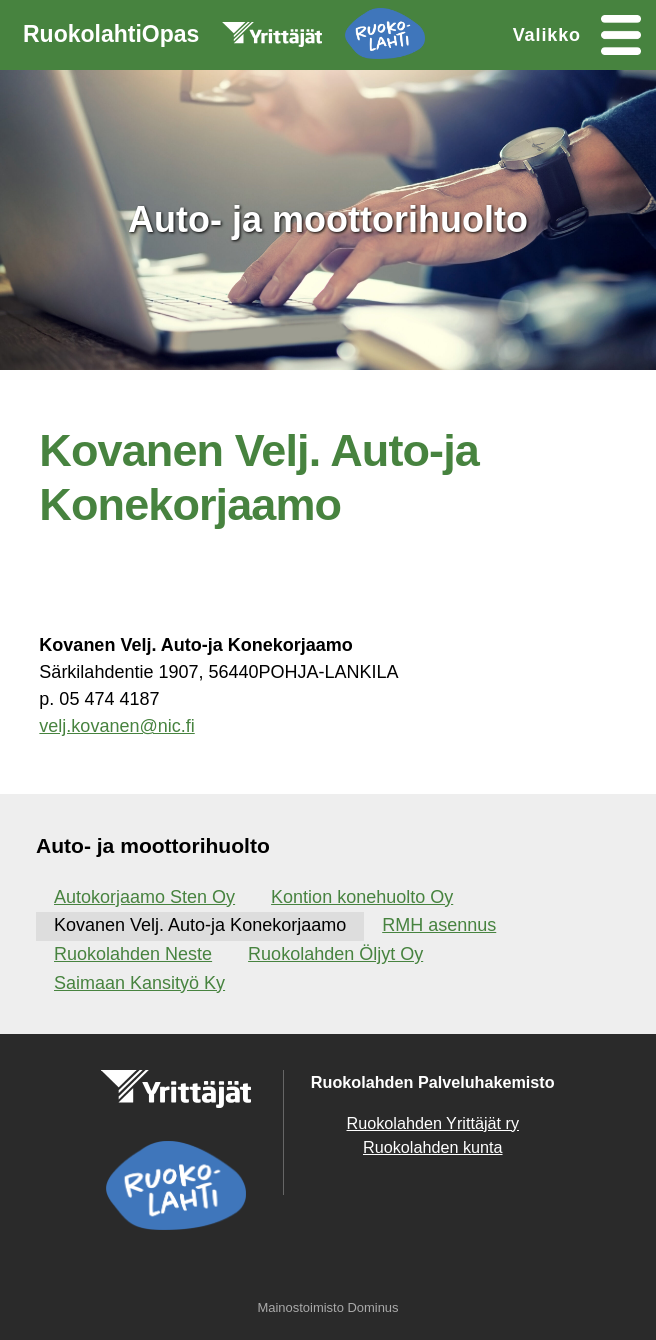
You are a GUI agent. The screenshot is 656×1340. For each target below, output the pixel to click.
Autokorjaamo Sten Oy (144, 897)
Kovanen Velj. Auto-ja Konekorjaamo (200, 925)
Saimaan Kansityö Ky (139, 983)
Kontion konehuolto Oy (362, 897)
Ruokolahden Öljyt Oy (335, 954)
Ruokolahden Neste (133, 954)
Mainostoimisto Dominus (327, 1307)
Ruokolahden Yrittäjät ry (433, 1123)
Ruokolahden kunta (433, 1147)
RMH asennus (439, 925)
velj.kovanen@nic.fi (116, 726)
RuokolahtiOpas (224, 38)
